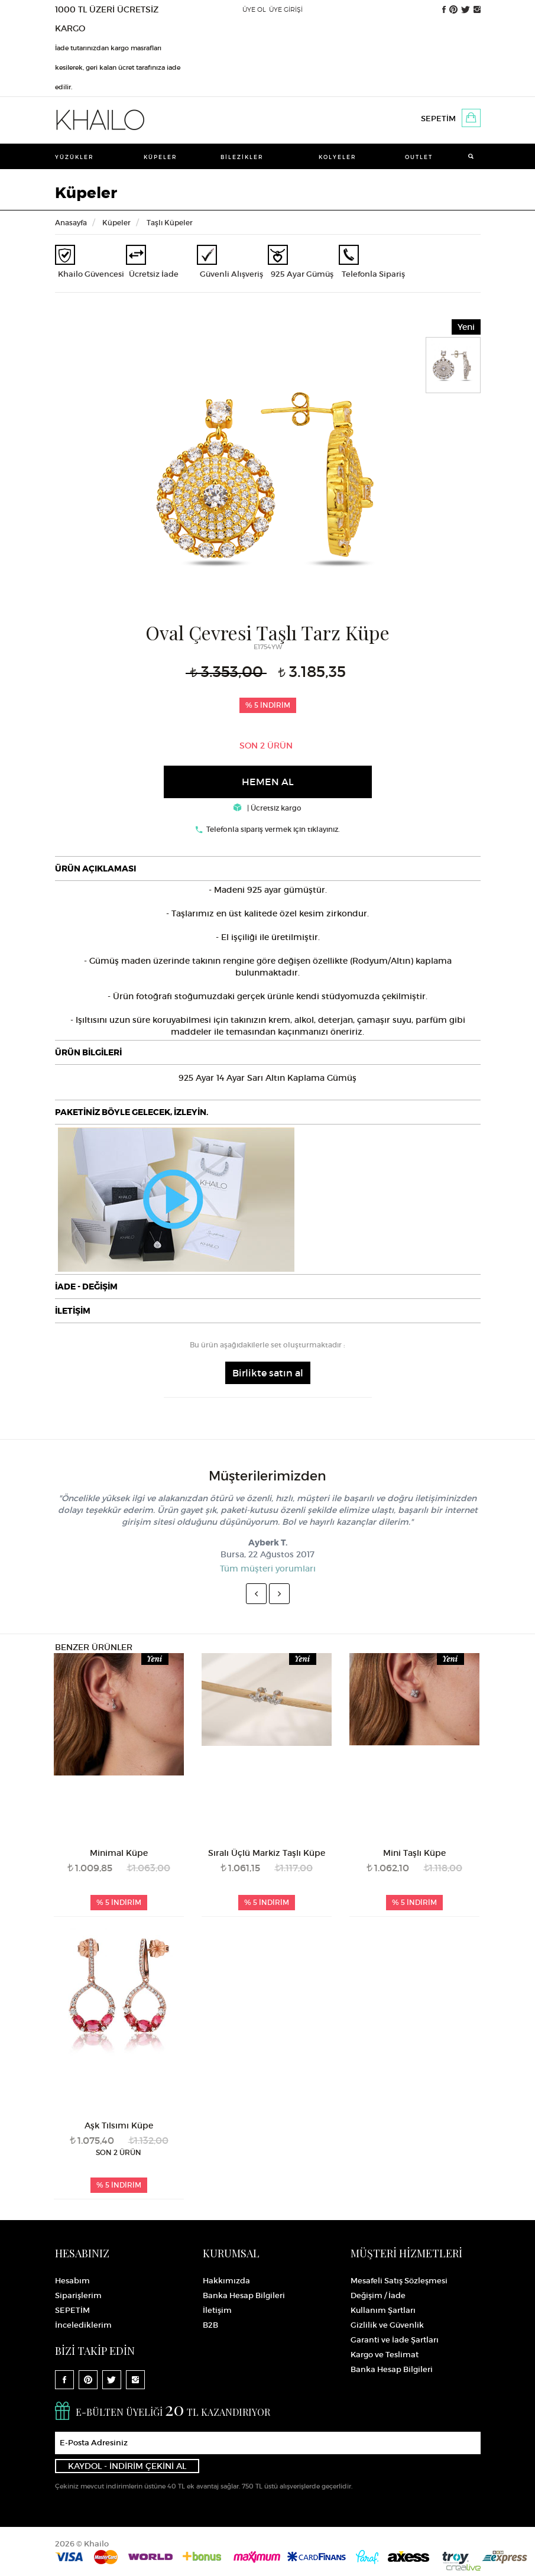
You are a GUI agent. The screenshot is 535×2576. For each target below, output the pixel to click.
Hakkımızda (226, 2281)
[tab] (268, 868)
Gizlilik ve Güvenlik (387, 2325)
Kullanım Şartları (383, 2310)
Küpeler (160, 157)
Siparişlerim (78, 2295)
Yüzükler (74, 157)
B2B (210, 2325)
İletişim (217, 2310)
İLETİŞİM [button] (72, 1310)
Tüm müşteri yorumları (268, 1568)
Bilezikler (242, 157)
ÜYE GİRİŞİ (286, 9)
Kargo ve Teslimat (385, 2355)
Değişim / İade (378, 2295)
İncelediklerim (83, 2325)
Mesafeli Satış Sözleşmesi (399, 2281)
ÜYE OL (254, 9)
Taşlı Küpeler (170, 222)
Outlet (419, 157)
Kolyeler (337, 157)
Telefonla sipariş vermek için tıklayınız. (273, 829)
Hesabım (72, 2281)
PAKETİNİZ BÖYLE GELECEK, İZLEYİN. (131, 1112)
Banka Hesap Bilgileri (244, 2295)
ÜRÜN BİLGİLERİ (88, 1052)
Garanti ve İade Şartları (395, 2340)
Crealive (463, 2567)
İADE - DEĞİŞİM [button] (86, 1286)
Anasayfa (71, 222)
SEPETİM (438, 119)
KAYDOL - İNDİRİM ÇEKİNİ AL (127, 2466)
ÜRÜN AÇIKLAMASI (95, 868)
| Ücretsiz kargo (267, 807)
